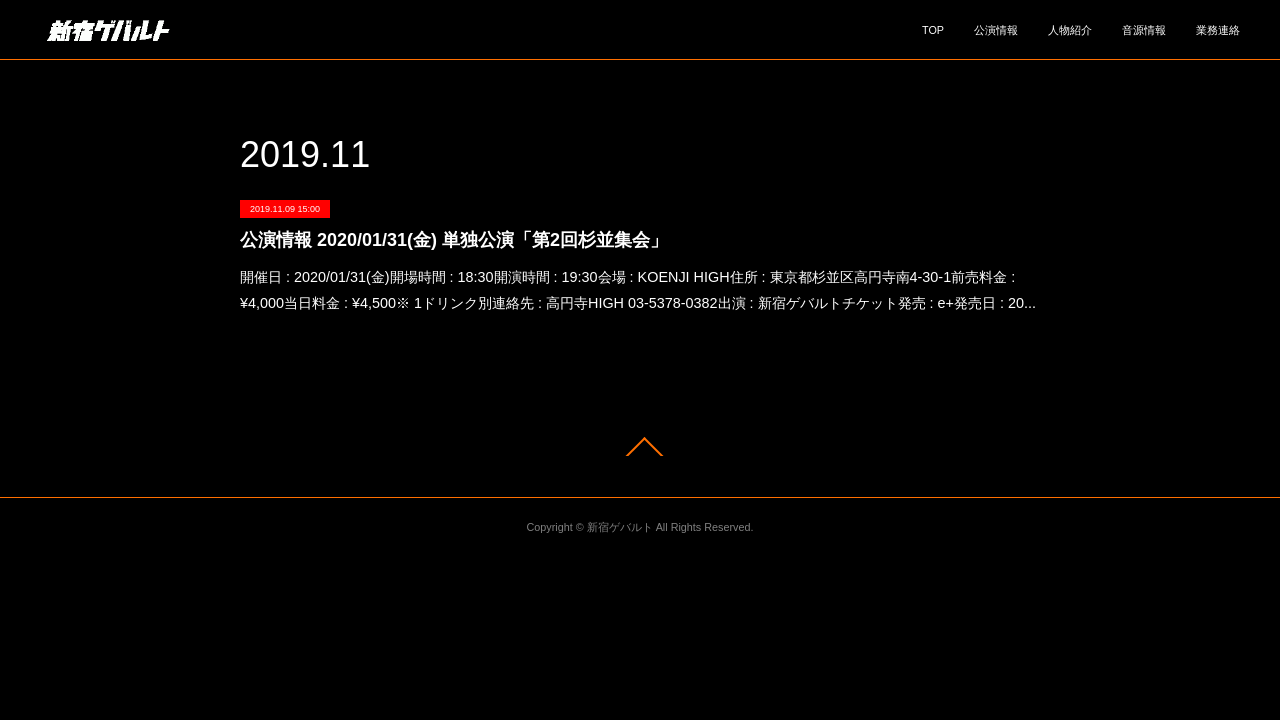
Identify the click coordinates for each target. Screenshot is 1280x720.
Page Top (640, 446)
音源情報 (1144, 30)
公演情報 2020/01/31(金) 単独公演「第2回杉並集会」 (454, 240)
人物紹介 (1070, 30)
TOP (933, 30)
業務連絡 (1218, 30)
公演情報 (996, 30)
